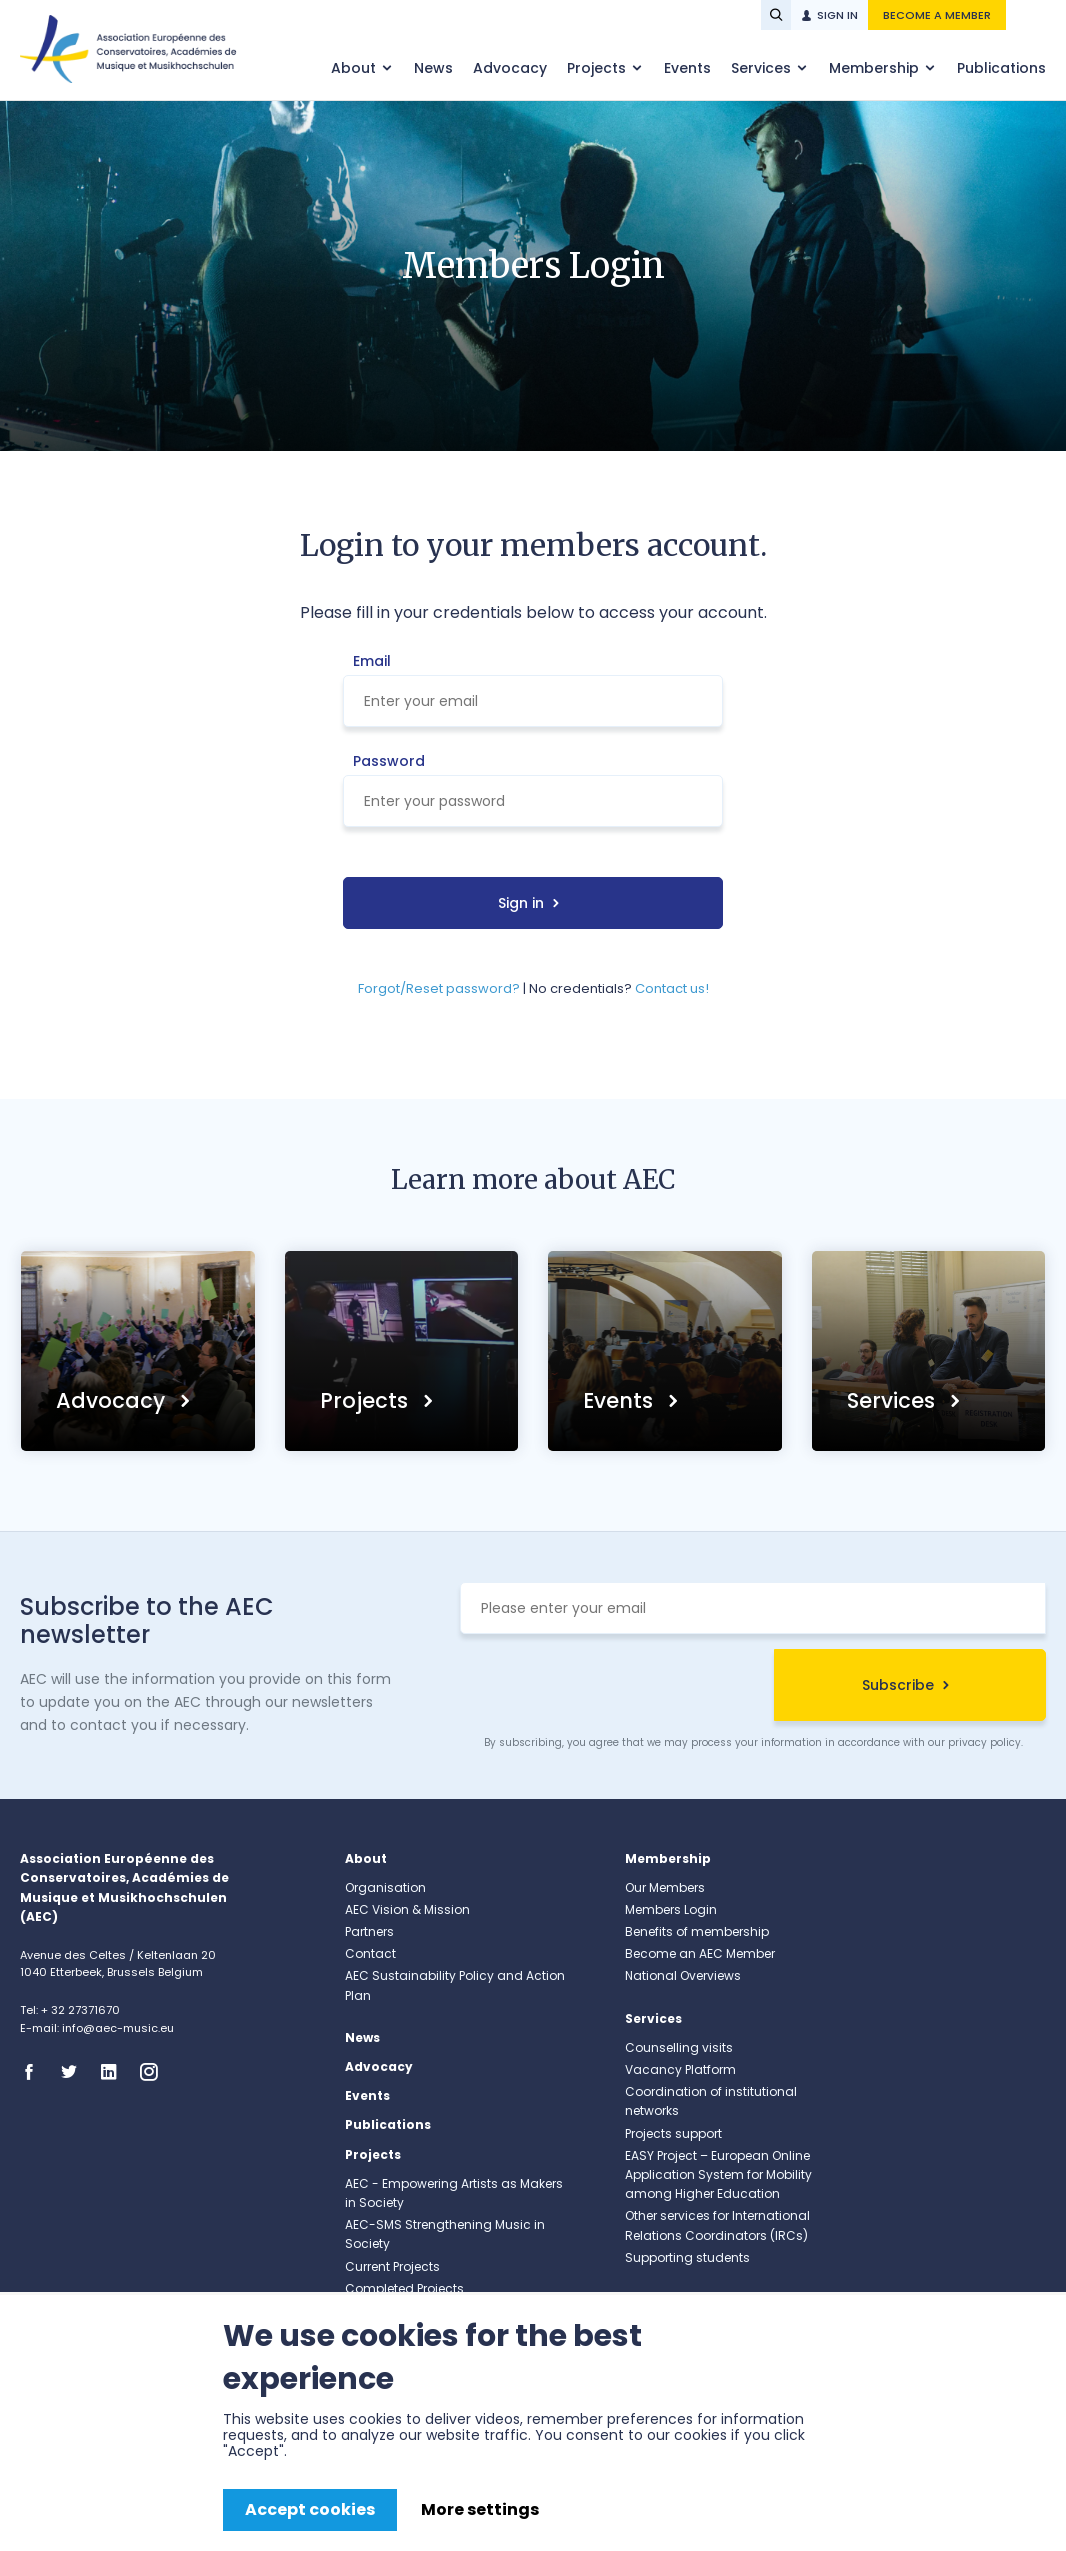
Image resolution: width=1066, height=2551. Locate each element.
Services (763, 68)
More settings (480, 2509)
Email (372, 661)
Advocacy (510, 68)
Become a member (937, 15)
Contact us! (672, 988)
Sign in (837, 15)
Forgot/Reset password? (439, 988)
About (355, 68)
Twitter (75, 2072)
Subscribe (898, 1685)
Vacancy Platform (680, 2069)
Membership (876, 68)
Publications (1001, 68)
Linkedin (115, 2072)
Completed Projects (404, 2288)
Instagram (155, 2072)
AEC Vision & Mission (407, 1909)
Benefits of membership (697, 1931)
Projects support (673, 2133)
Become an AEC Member (700, 1953)
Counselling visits (679, 2047)
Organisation (385, 1887)
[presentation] (612, 1688)
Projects (598, 68)
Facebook (35, 2072)
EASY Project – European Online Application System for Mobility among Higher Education (718, 2174)
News (433, 68)
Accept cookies (310, 2509)
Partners (369, 1931)
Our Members (665, 1887)
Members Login (671, 1909)
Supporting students (687, 2257)
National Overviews (683, 1975)
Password (389, 761)
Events (687, 68)
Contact (370, 1953)
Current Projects (392, 2266)
